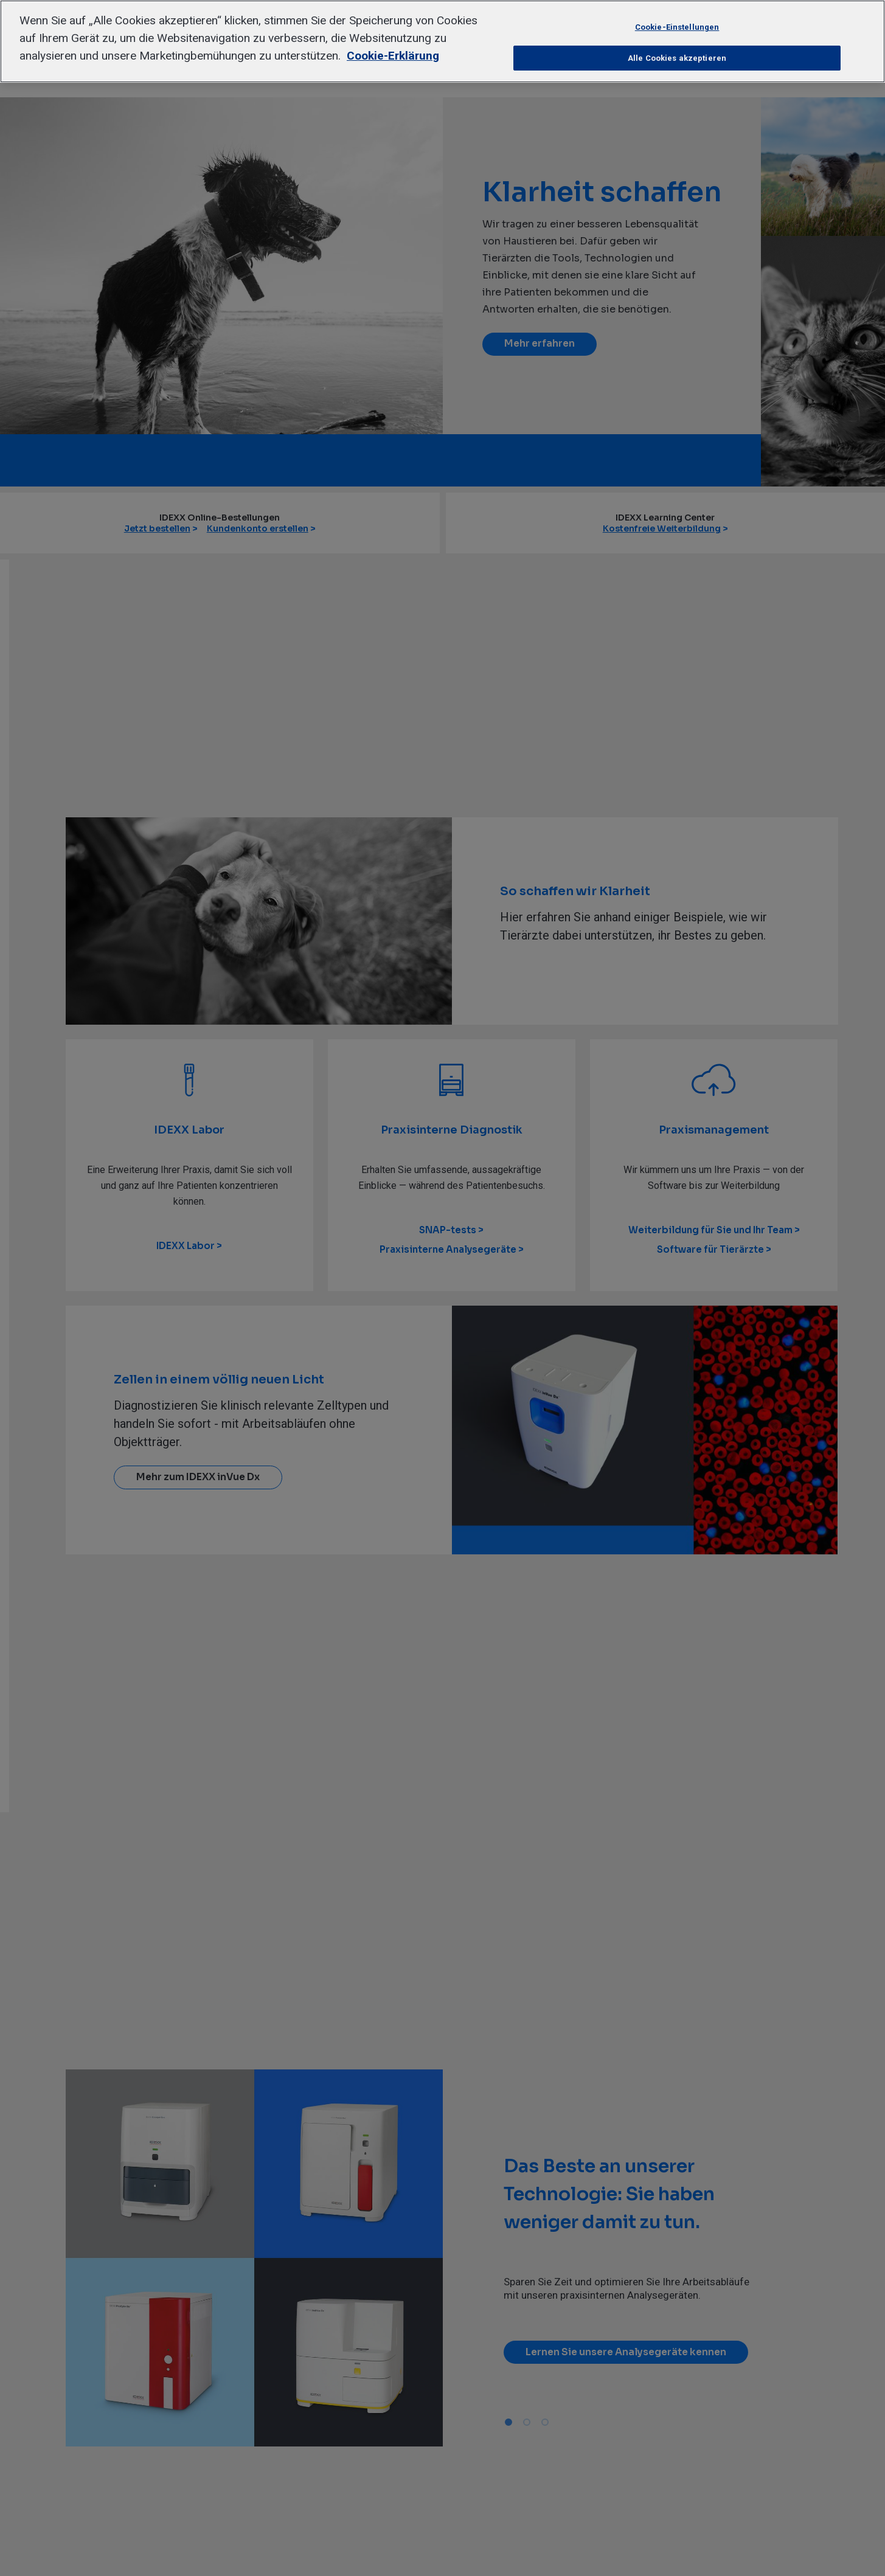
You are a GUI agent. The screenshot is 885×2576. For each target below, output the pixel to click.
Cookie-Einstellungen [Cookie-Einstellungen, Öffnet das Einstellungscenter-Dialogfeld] (677, 27)
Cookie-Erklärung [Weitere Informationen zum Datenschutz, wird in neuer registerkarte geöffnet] (393, 56)
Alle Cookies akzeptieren (677, 58)
